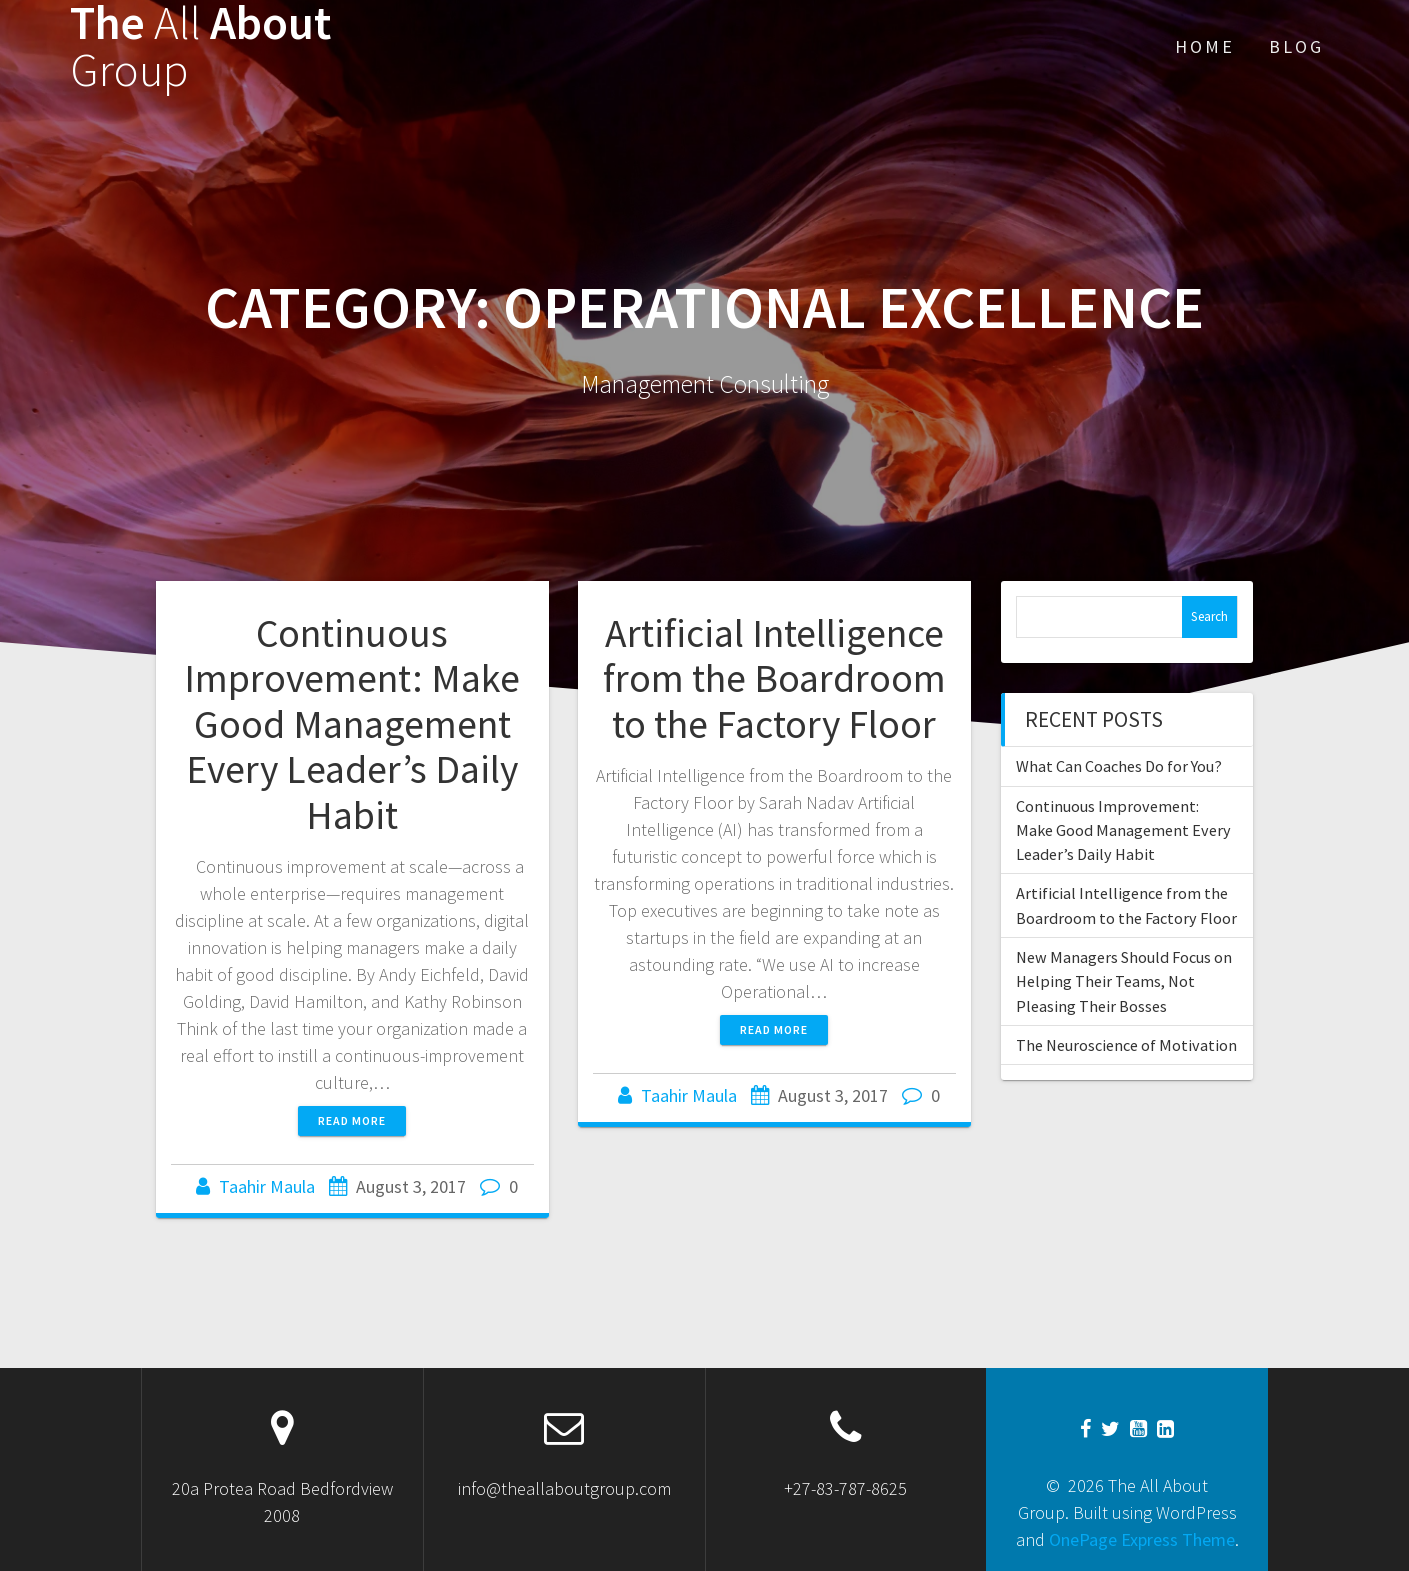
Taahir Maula (267, 1186)
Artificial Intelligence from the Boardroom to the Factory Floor (774, 678)
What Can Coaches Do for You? (1119, 766)
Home (1205, 46)
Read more (352, 1120)
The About (200, 47)
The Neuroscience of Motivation (1126, 1045)
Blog (1296, 46)
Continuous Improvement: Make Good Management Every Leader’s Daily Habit (352, 724)
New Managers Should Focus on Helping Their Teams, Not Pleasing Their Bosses (1124, 981)
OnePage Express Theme (1142, 1539)
